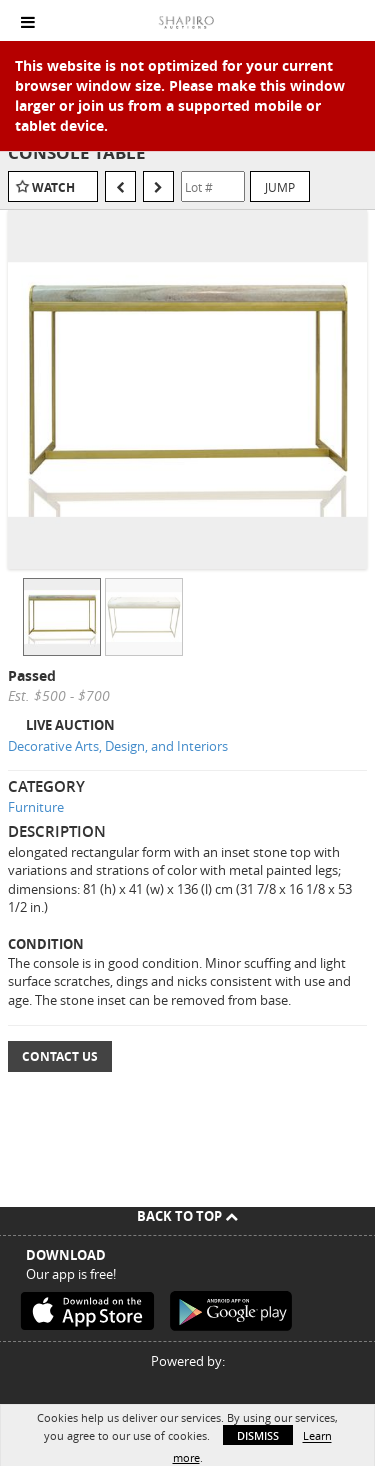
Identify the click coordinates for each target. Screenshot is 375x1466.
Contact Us (60, 1056)
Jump (280, 187)
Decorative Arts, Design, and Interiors (118, 746)
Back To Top (187, 1216)
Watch (53, 187)
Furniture (36, 807)
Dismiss (258, 1435)
